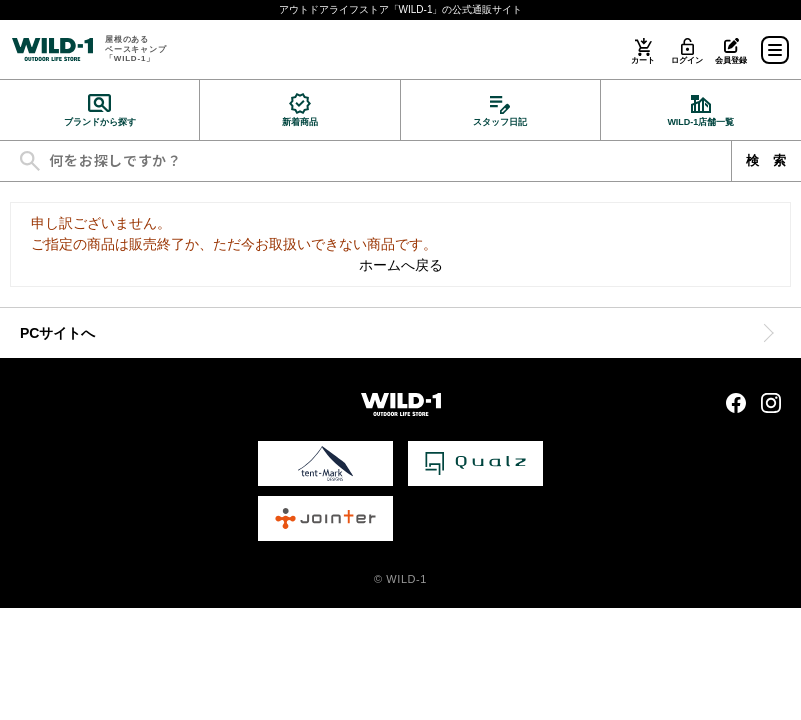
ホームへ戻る (401, 265)
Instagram (771, 403)
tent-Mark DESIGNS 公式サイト (325, 463)
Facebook (736, 403)
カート (642, 60)
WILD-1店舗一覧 (700, 122)
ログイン (686, 60)
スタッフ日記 (500, 122)
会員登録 (730, 60)
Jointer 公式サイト (325, 518)
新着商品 (300, 122)
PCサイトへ (57, 333)
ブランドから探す (100, 122)
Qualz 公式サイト (475, 463)
